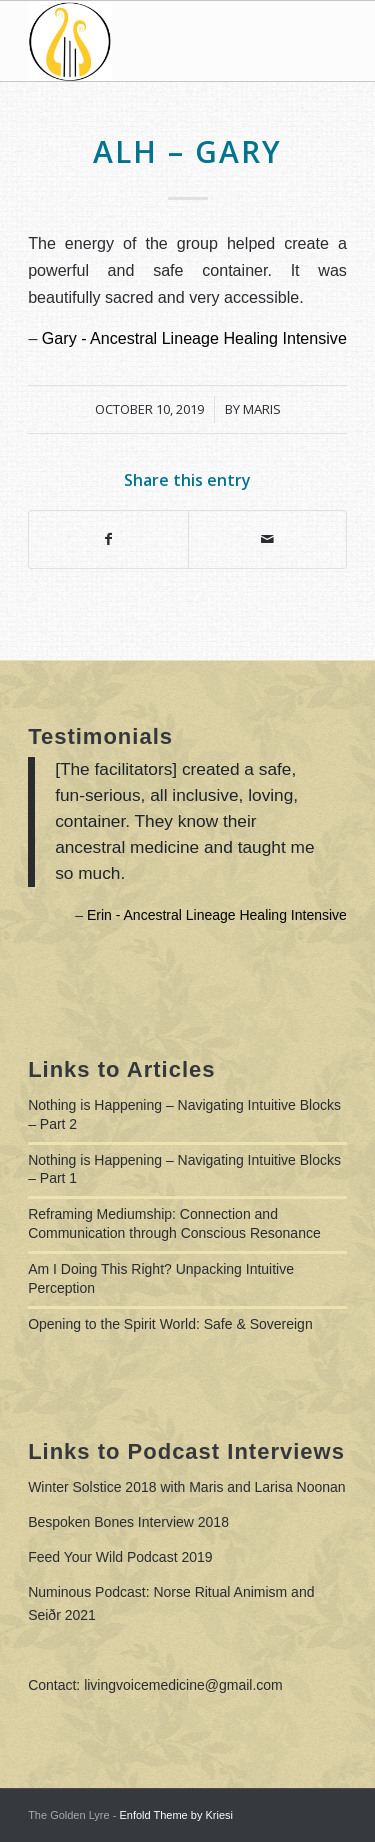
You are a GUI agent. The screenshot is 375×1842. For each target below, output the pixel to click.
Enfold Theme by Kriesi (176, 1815)
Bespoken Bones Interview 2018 (128, 1522)
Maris (262, 409)
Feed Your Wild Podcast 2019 (120, 1557)
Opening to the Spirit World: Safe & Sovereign (170, 1324)
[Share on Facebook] (108, 539)
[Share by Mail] (267, 539)
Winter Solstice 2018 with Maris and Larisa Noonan (187, 1487)
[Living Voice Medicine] (155, 41)
